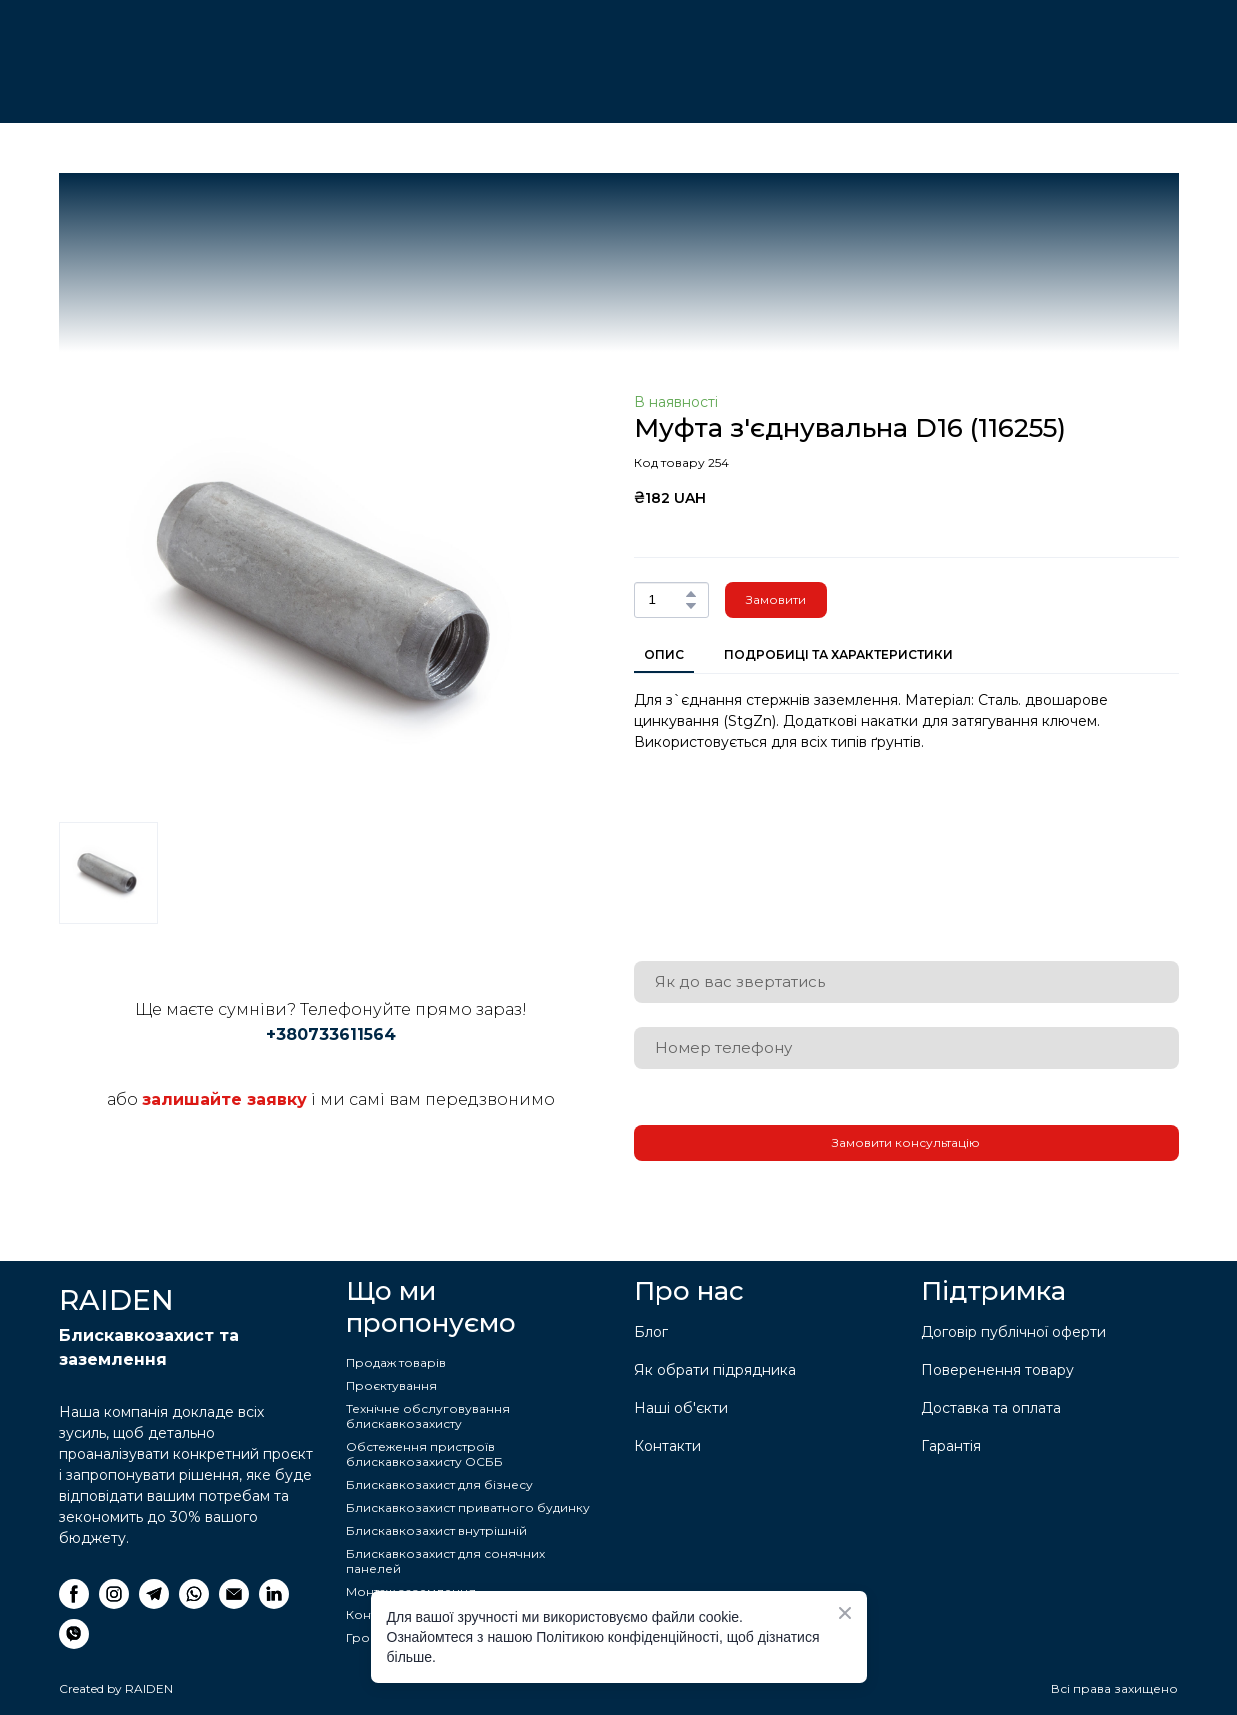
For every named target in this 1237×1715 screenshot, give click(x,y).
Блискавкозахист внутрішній (436, 1530)
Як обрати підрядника (715, 1370)
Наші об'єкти (681, 1408)
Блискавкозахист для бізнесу (439, 1484)
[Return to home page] (158, 49)
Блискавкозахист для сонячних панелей (445, 1561)
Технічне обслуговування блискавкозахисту (428, 1416)
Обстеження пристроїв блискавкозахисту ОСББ (424, 1454)
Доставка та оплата (991, 1408)
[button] (691, 594)
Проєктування (391, 1385)
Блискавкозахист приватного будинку (468, 1507)
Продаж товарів (396, 1362)
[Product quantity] (666, 600)
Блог (651, 1332)
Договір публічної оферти (1013, 1332)
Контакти (667, 1446)
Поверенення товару (997, 1370)
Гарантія (951, 1446)
